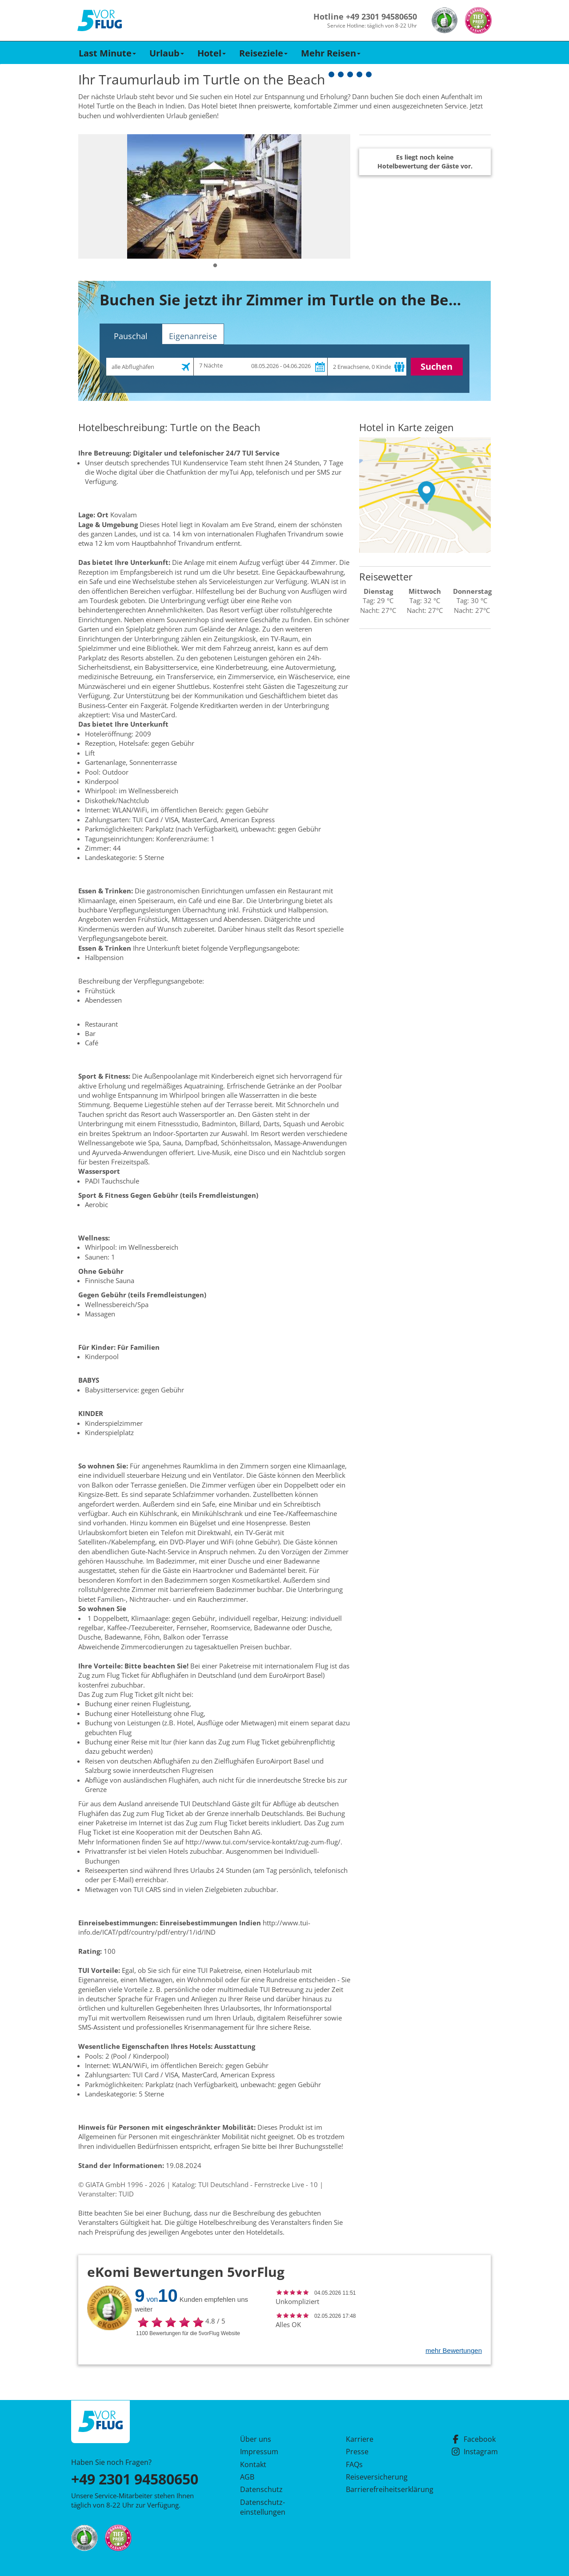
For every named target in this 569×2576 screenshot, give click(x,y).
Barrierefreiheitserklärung (379, 2489)
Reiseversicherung (377, 2477)
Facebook (473, 2439)
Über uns (255, 2439)
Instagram (474, 2451)
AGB (247, 2477)
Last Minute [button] (107, 53)
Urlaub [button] (166, 53)
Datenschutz (261, 2489)
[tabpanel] (214, 196)
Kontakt (253, 2464)
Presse (357, 2451)
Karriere (359, 2439)
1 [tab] (215, 265)
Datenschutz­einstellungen (262, 2507)
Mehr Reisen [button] (331, 53)
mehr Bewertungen (453, 2350)
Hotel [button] (211, 53)
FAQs (354, 2464)
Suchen (437, 366)
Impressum (259, 2451)
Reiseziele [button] (263, 53)
